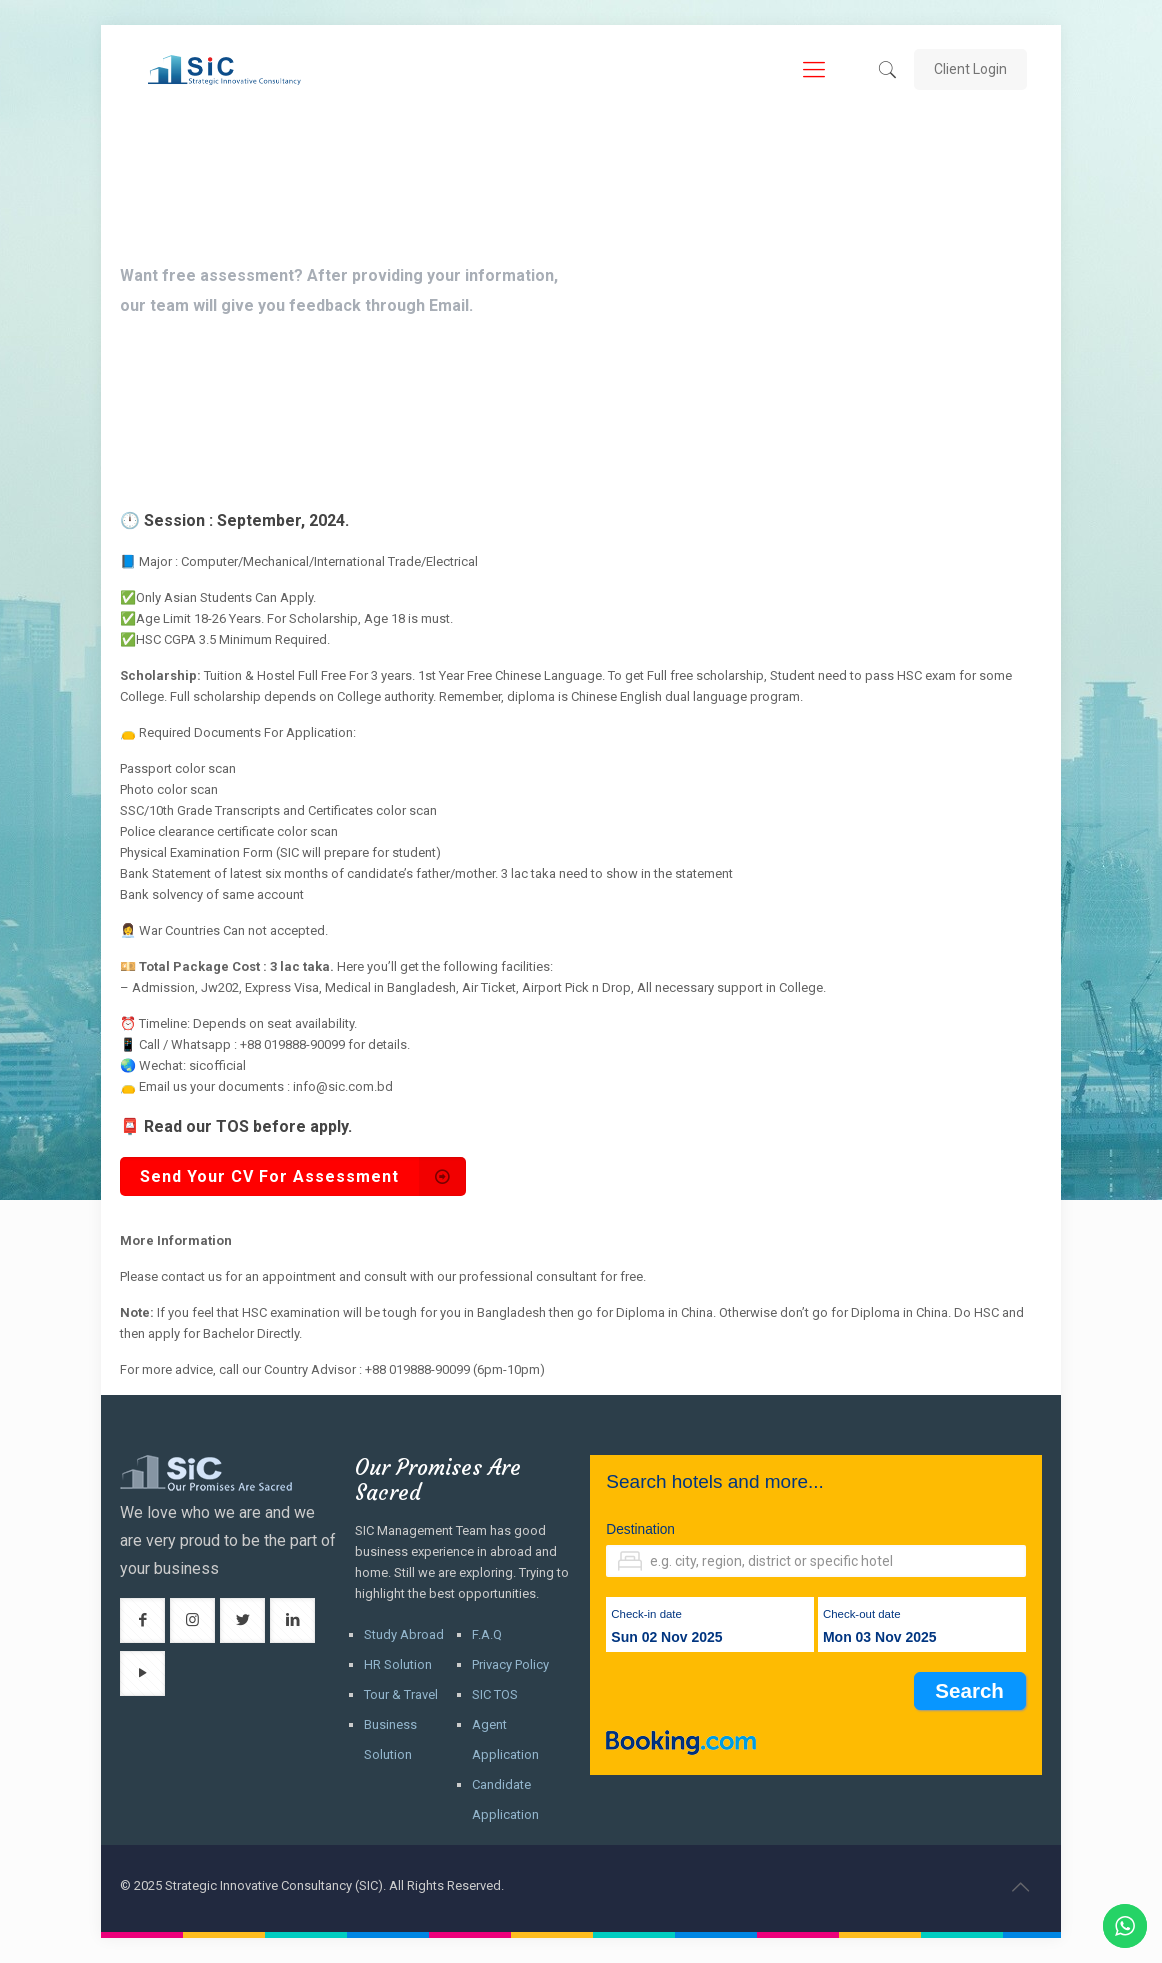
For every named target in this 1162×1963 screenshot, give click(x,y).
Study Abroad (404, 1634)
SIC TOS (495, 1694)
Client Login (970, 69)
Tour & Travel (401, 1694)
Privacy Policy (510, 1664)
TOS (232, 1126)
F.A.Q (487, 1634)
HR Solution (398, 1664)
